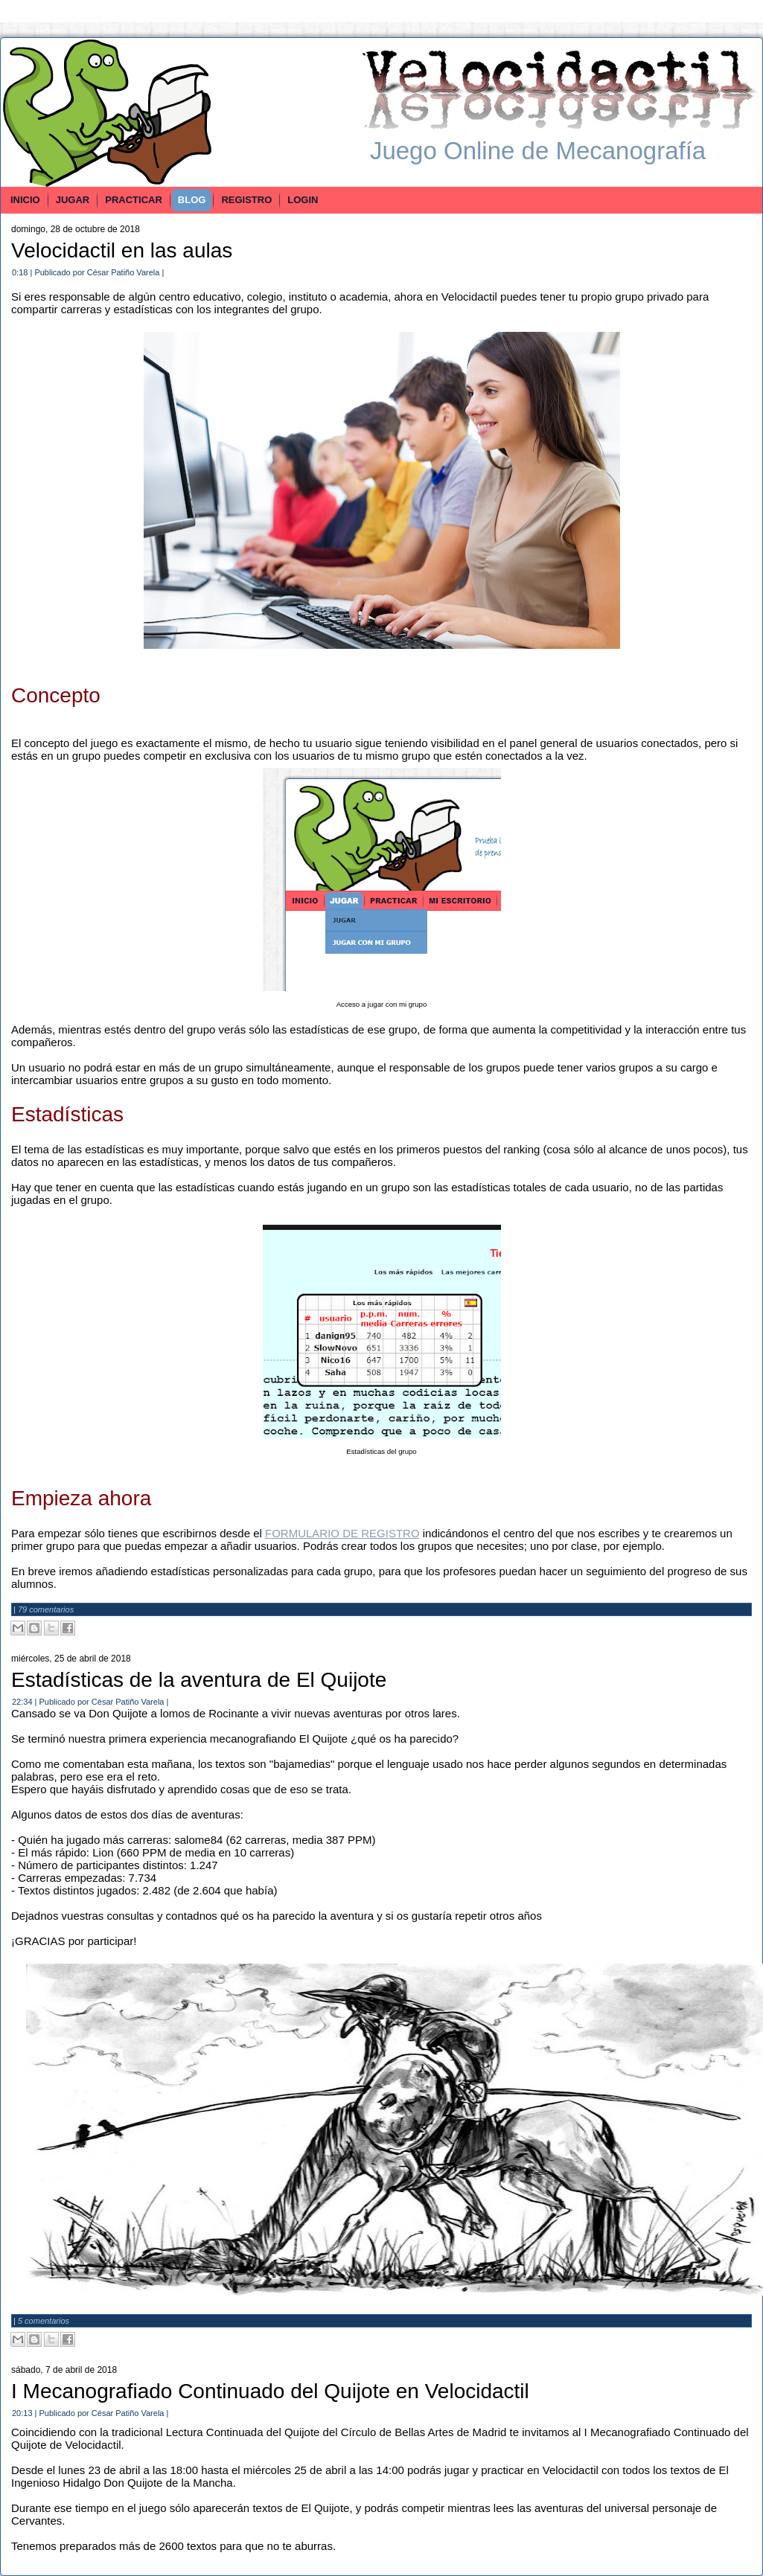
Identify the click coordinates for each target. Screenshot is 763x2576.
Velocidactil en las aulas (121, 250)
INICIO (25, 199)
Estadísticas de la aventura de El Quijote (198, 1679)
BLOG (192, 199)
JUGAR (73, 199)
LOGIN (302, 199)
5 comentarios (43, 2320)
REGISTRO (246, 199)
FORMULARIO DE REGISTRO (342, 1533)
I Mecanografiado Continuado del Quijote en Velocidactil (270, 2391)
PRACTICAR (133, 199)
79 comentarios (46, 1609)
